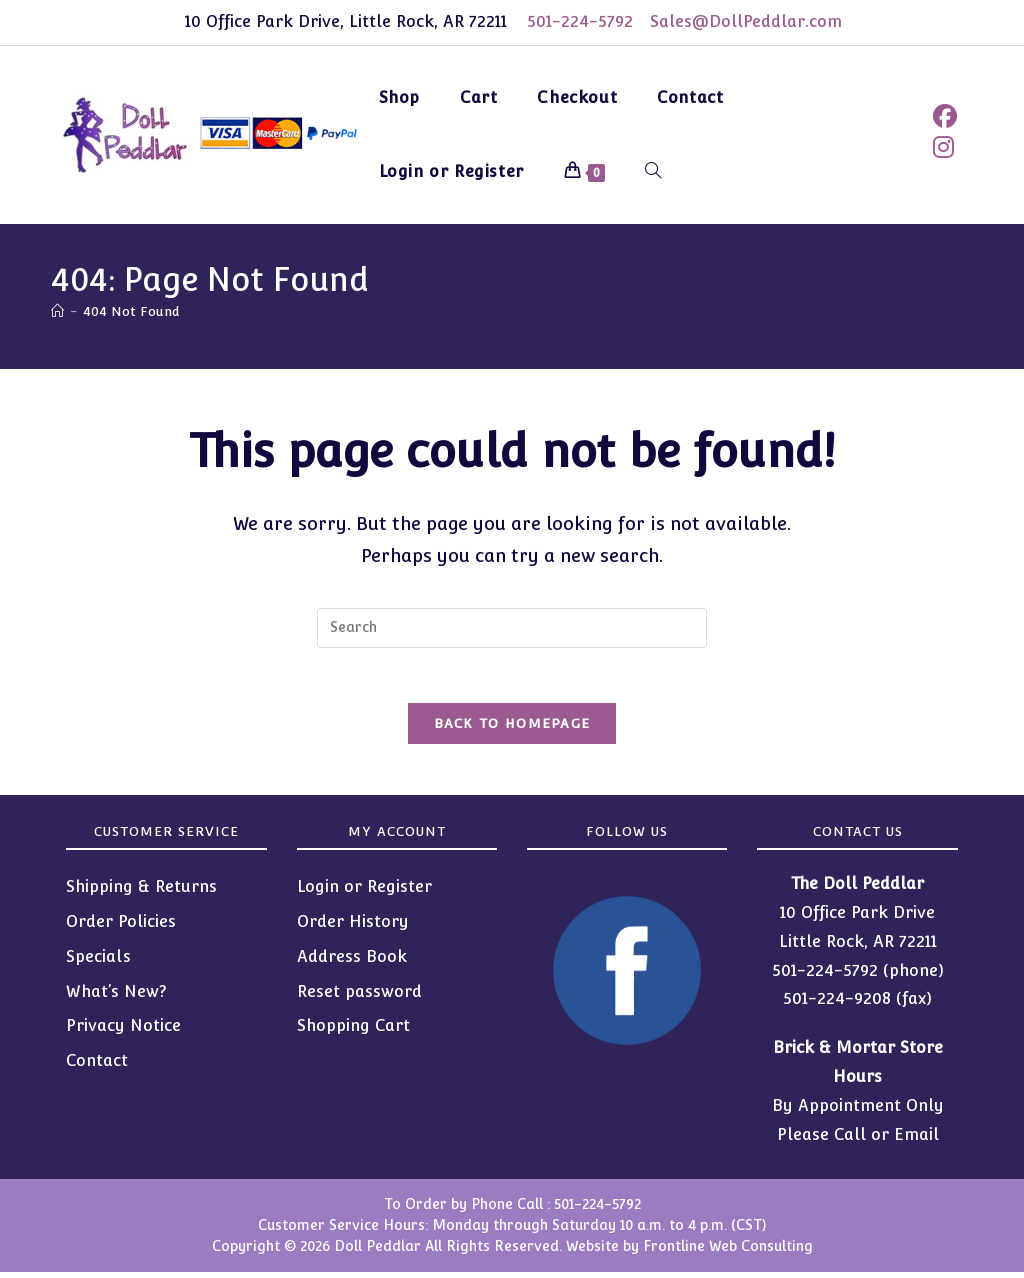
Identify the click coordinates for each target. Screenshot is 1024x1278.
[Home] (57, 311)
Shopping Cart (353, 1031)
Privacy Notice (123, 1031)
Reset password (359, 996)
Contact (97, 1066)
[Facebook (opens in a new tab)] (945, 116)
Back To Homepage (512, 729)
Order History (353, 927)
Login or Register (364, 892)
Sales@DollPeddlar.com (749, 21)
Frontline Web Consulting (728, 1252)
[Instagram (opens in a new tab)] (943, 147)
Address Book (352, 961)
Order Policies (121, 927)
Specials (98, 961)
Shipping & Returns (141, 892)
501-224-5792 (577, 21)
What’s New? (116, 996)
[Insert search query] (512, 628)
